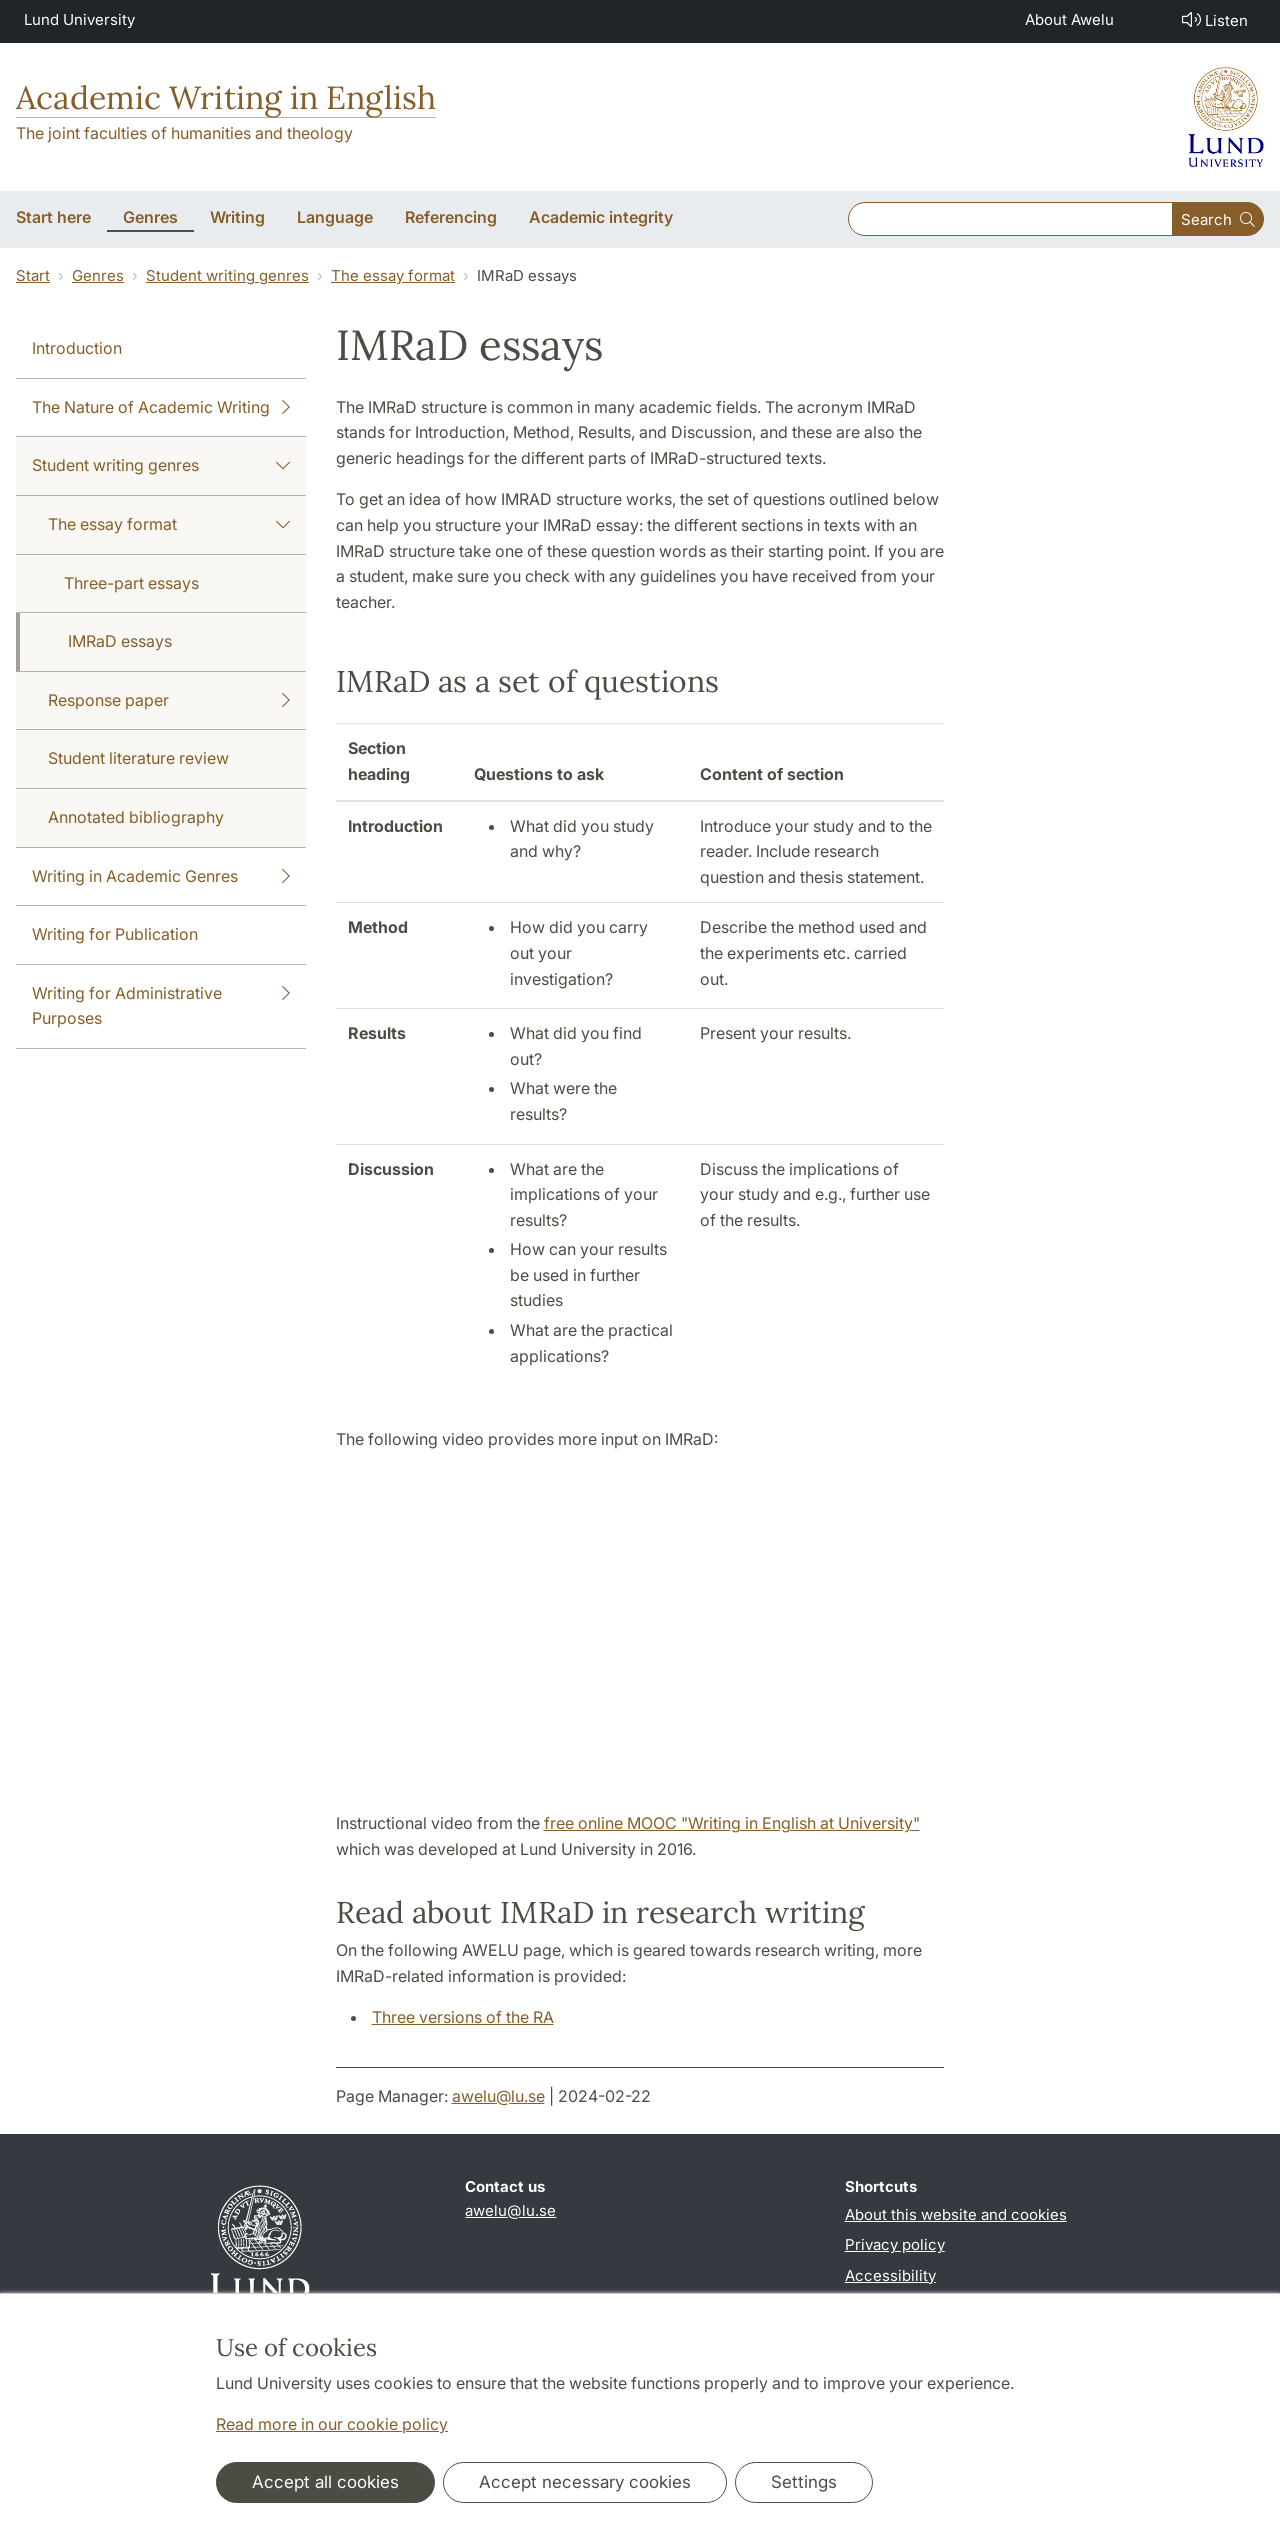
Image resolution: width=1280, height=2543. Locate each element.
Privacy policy (895, 2244)
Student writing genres (227, 275)
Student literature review (138, 758)
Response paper (169, 701)
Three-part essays (131, 583)
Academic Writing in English (226, 97)
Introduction (77, 348)
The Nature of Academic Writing (161, 408)
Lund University (79, 19)
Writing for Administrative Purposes (161, 1005)
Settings (804, 2482)
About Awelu (1069, 19)
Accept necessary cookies (585, 2482)
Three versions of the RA (463, 2017)
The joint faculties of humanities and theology (184, 133)
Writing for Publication (115, 934)
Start (33, 275)
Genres (98, 275)
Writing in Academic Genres (161, 877)
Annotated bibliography (136, 817)
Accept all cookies (325, 2482)
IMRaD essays (120, 641)
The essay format (393, 275)
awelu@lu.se (498, 2096)
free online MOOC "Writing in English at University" (732, 1823)
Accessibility (890, 2275)
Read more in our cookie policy (332, 2424)
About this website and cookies (956, 2214)
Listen (1213, 19)
